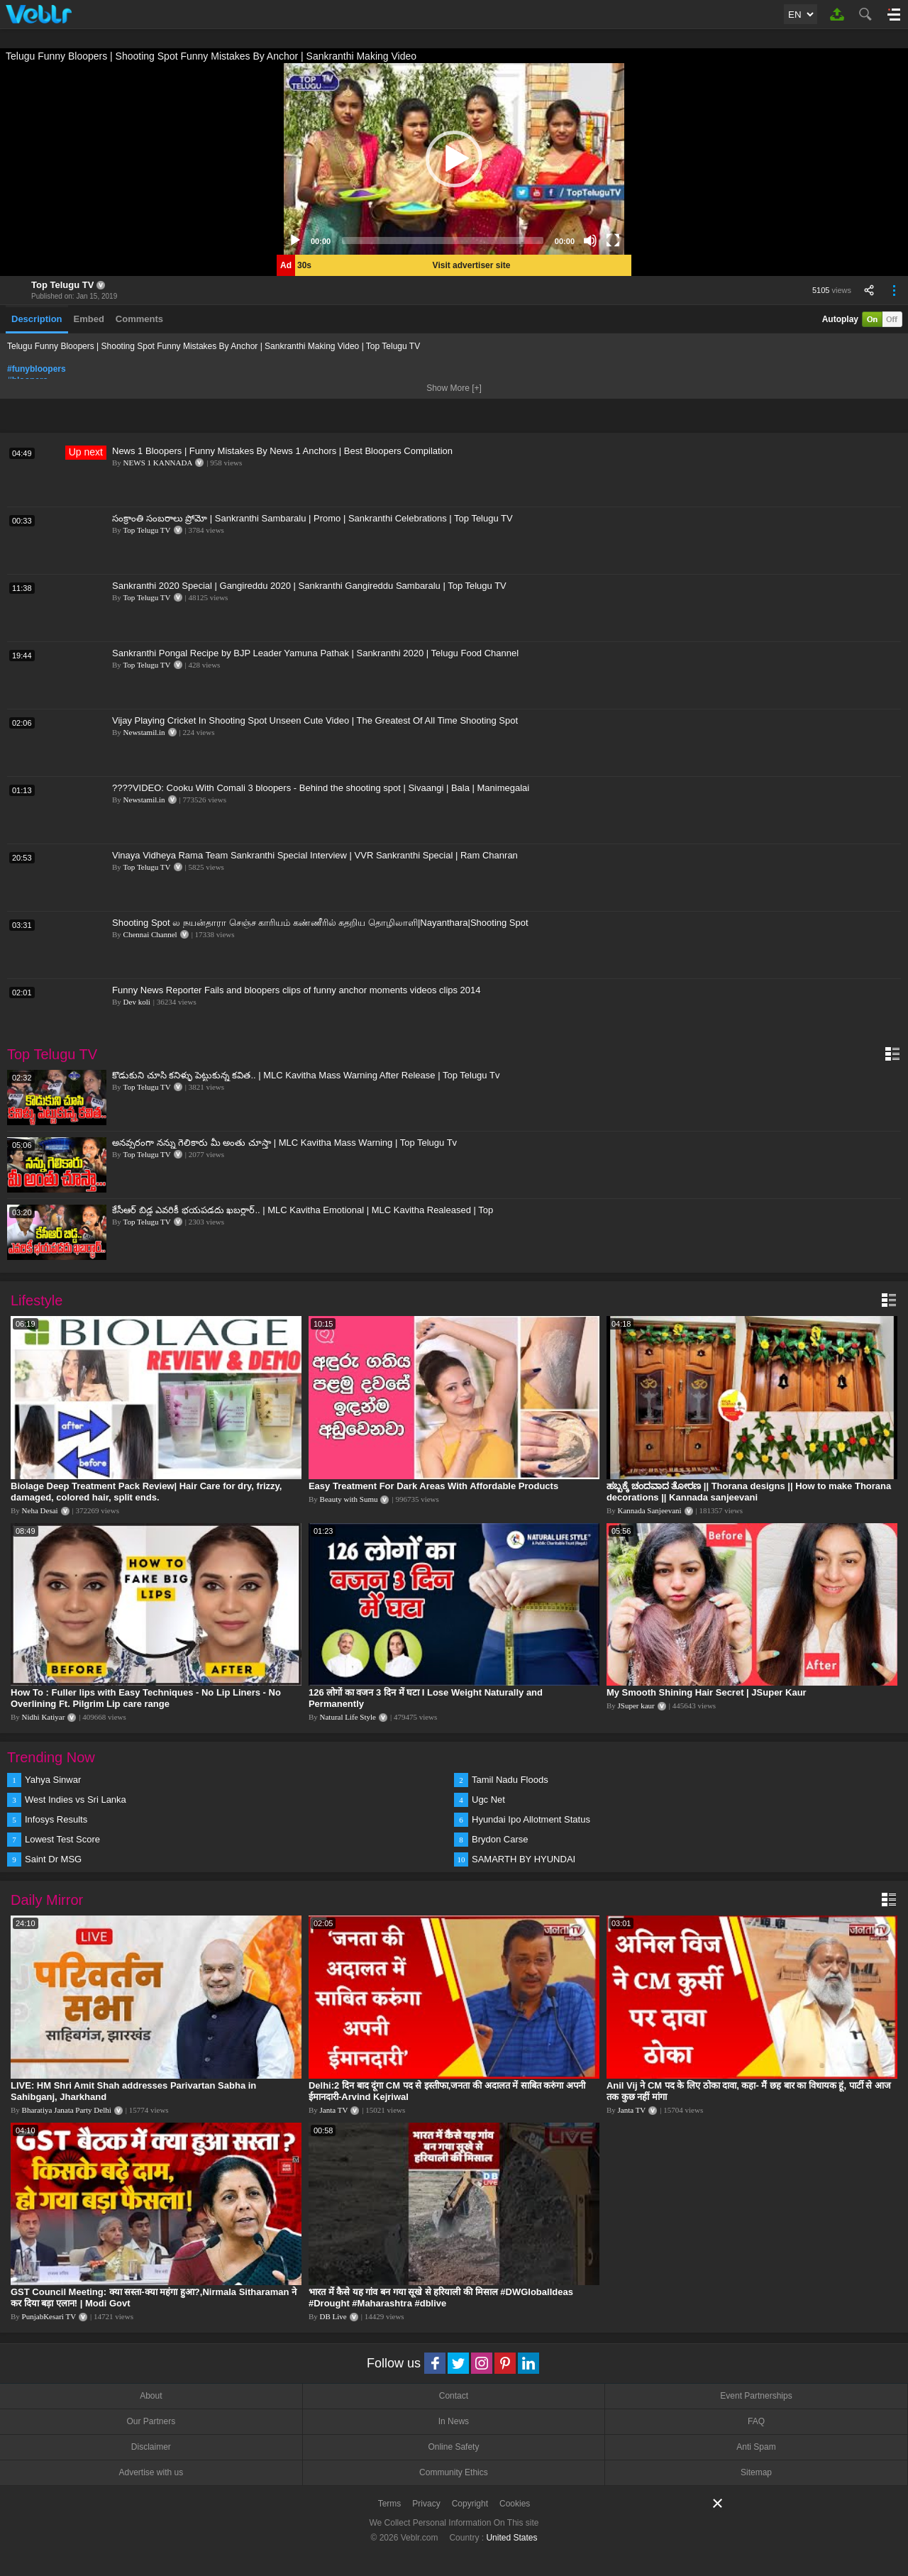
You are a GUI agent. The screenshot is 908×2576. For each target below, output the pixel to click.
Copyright (470, 2504)
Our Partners (150, 2421)
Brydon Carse (500, 1839)
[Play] (295, 240)
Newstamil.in (144, 732)
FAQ (756, 2421)
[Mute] (590, 240)
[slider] (442, 240)
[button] (454, 159)
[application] (454, 159)
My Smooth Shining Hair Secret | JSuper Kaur (707, 1692)
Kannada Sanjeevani (650, 1510)
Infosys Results (56, 1819)
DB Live (333, 2316)
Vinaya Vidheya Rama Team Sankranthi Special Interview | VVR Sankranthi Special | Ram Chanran (315, 855)
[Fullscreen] (613, 240)
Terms (390, 2504)
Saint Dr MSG (53, 1859)
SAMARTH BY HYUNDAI (523, 1859)
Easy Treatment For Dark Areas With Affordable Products (433, 1486)
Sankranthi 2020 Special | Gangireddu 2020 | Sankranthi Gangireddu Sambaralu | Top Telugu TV (309, 585)
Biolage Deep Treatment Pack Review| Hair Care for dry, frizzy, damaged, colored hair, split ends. (146, 1492)
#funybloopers (36, 369)
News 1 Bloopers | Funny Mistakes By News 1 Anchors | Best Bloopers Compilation (282, 451)
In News (453, 2421)
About (151, 2396)
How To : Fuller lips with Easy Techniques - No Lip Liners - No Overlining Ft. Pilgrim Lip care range (146, 1698)
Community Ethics (453, 2472)
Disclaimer (151, 2447)
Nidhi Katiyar (43, 1717)
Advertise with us (150, 2472)
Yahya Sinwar (53, 1779)
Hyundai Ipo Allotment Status (531, 1819)
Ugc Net (488, 1799)
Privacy (426, 2504)
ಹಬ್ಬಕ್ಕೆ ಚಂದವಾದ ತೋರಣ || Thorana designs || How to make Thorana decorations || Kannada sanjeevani (749, 1492)
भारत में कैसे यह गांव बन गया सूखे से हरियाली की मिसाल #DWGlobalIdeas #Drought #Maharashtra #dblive (441, 2298)
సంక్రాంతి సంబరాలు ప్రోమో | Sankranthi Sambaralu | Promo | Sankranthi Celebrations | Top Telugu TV (312, 518)
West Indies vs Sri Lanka (75, 1799)
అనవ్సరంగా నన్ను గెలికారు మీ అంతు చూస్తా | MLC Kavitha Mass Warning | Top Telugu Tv (284, 1142)
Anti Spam (755, 2447)
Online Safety (453, 2447)
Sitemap (756, 2472)
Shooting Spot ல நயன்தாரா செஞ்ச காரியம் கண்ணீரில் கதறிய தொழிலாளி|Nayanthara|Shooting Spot (320, 922)
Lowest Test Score (62, 1839)
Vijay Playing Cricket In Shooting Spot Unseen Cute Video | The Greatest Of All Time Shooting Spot (315, 720)
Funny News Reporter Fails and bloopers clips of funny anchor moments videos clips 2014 (296, 990)
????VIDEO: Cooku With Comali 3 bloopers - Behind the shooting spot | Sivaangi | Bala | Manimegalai (320, 788)
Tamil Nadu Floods (510, 1779)
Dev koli (136, 1001)
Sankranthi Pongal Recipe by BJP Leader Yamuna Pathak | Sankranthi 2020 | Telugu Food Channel (315, 653)
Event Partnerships (756, 2396)
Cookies (514, 2504)
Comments (139, 319)
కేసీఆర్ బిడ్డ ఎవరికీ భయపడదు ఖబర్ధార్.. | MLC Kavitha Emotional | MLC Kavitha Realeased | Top (302, 1210)
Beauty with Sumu (349, 1499)
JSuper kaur (636, 1705)
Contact (453, 2396)
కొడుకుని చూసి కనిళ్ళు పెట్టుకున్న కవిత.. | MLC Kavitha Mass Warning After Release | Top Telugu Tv (305, 1075)
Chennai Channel (150, 934)
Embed (89, 319)
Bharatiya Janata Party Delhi (66, 2110)
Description (36, 319)
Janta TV (334, 2110)
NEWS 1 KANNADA (158, 462)
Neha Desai (40, 1510)
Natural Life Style (348, 1717)
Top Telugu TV (62, 285)
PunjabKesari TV (49, 2316)
